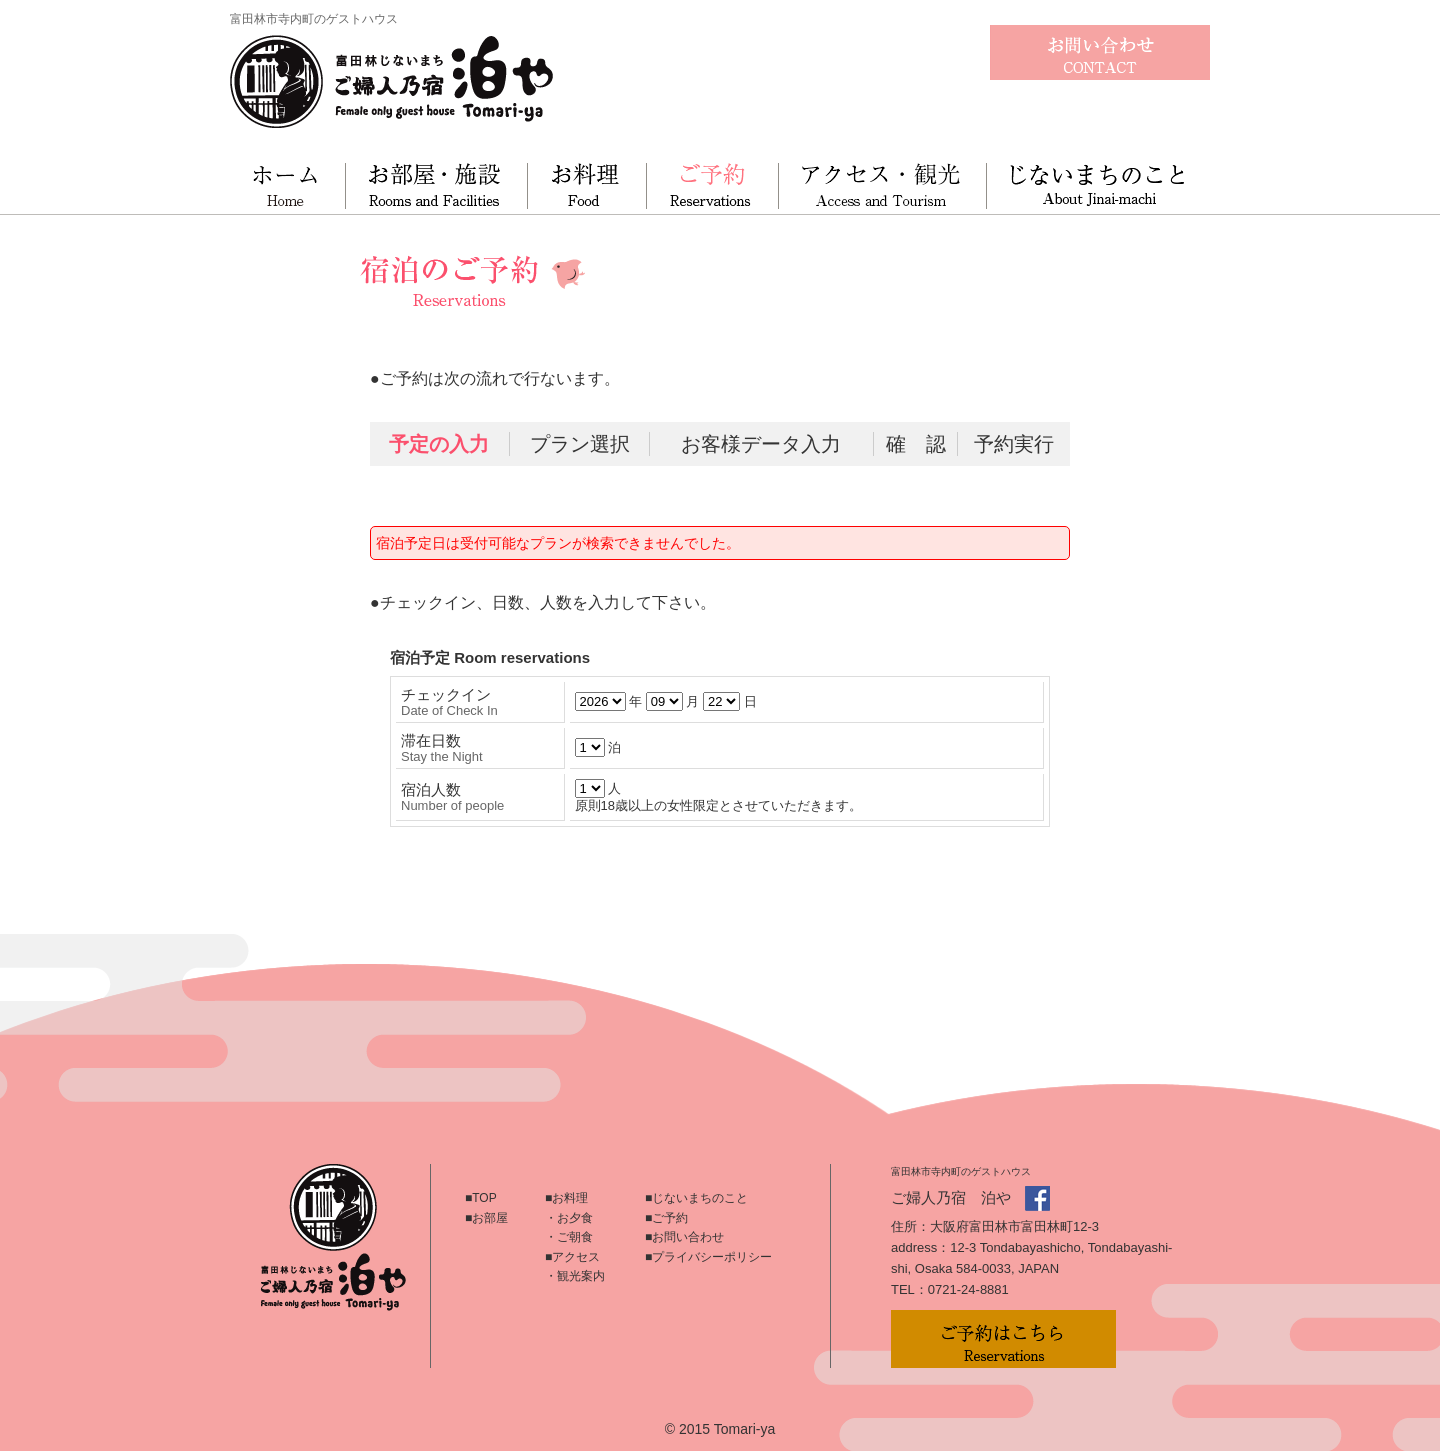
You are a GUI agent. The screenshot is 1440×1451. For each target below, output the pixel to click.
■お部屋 (486, 1218)
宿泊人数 (452, 797)
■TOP (481, 1198)
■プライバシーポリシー (708, 1257)
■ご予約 (666, 1218)
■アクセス (572, 1257)
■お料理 (566, 1198)
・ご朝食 (569, 1237)
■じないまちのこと (696, 1198)
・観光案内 (575, 1276)
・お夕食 (569, 1218)
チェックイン (449, 702)
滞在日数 (442, 748)
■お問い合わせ (684, 1237)
